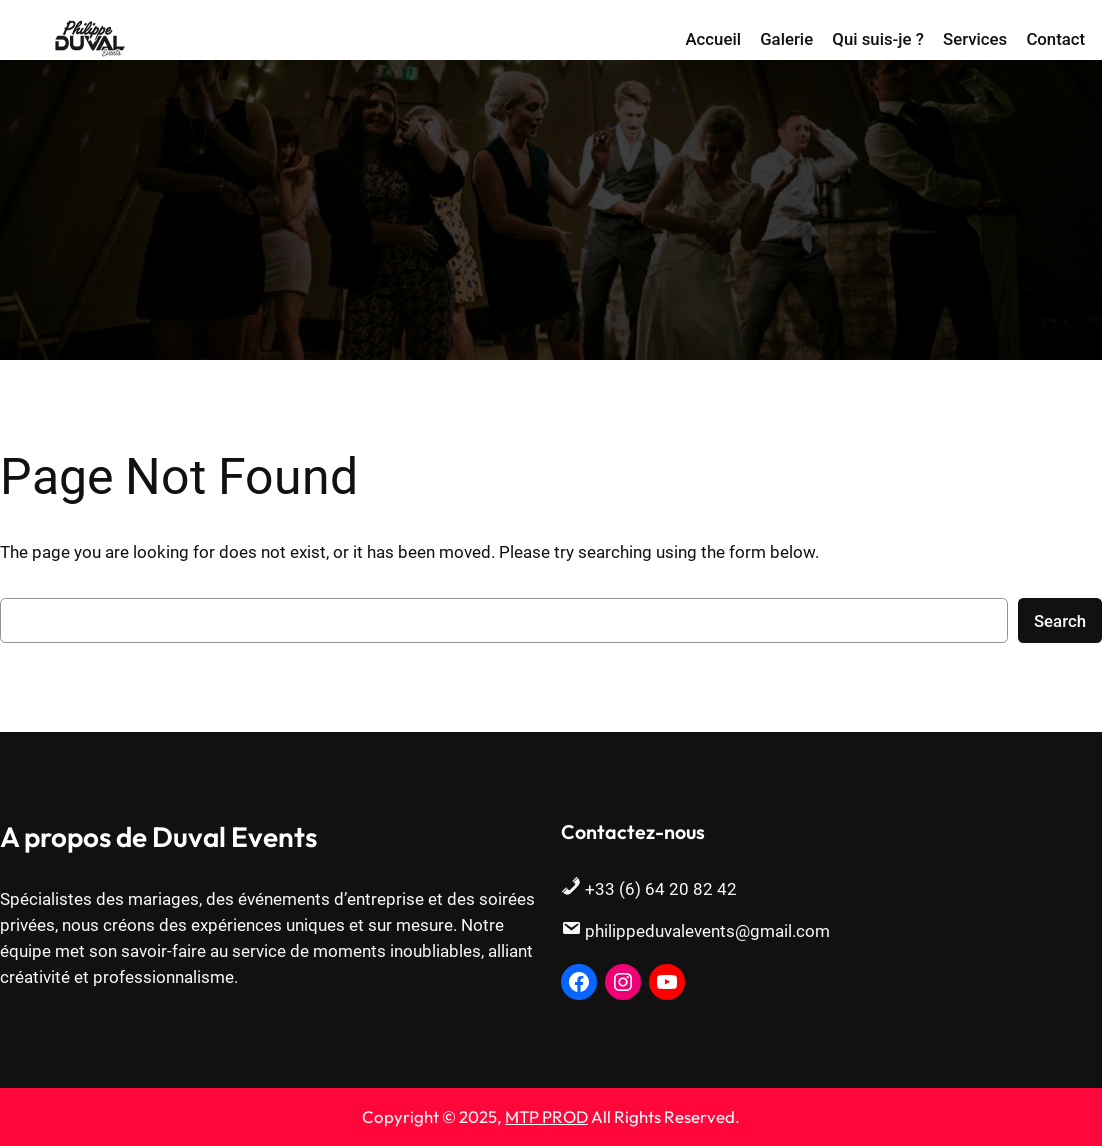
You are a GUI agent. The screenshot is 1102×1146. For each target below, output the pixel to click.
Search (1060, 621)
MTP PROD (546, 1116)
